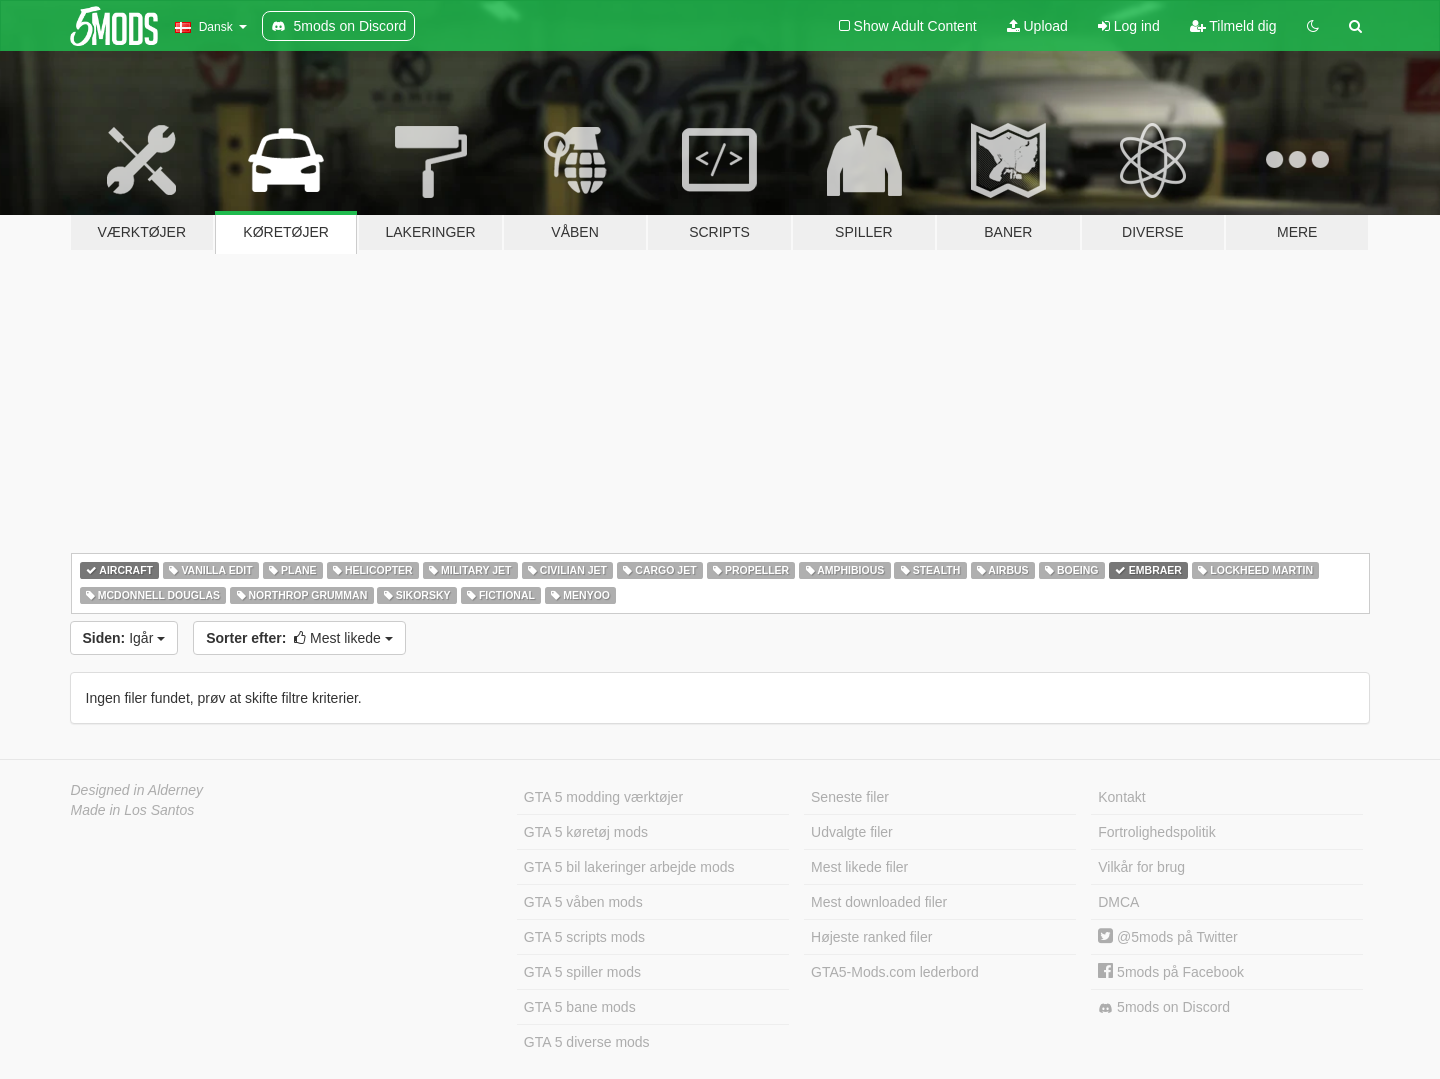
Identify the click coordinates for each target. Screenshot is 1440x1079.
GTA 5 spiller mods (582, 972)
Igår (124, 638)
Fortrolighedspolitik (1157, 832)
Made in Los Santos (133, 810)
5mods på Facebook (1171, 972)
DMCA (1118, 902)
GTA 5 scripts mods (584, 937)
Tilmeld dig (1233, 26)
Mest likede (299, 638)
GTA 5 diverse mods (587, 1042)
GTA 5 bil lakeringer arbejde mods (629, 867)
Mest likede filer (859, 867)
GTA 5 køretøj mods (586, 832)
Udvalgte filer (852, 832)
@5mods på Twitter (1167, 937)
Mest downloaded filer (879, 902)
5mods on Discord (1164, 1007)
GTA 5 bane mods (580, 1007)
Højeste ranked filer (871, 937)
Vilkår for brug (1141, 867)
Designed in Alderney (137, 790)
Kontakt (1121, 797)
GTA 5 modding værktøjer (603, 797)
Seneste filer (850, 797)
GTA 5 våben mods (583, 902)
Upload (1037, 26)
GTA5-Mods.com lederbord (895, 972)
